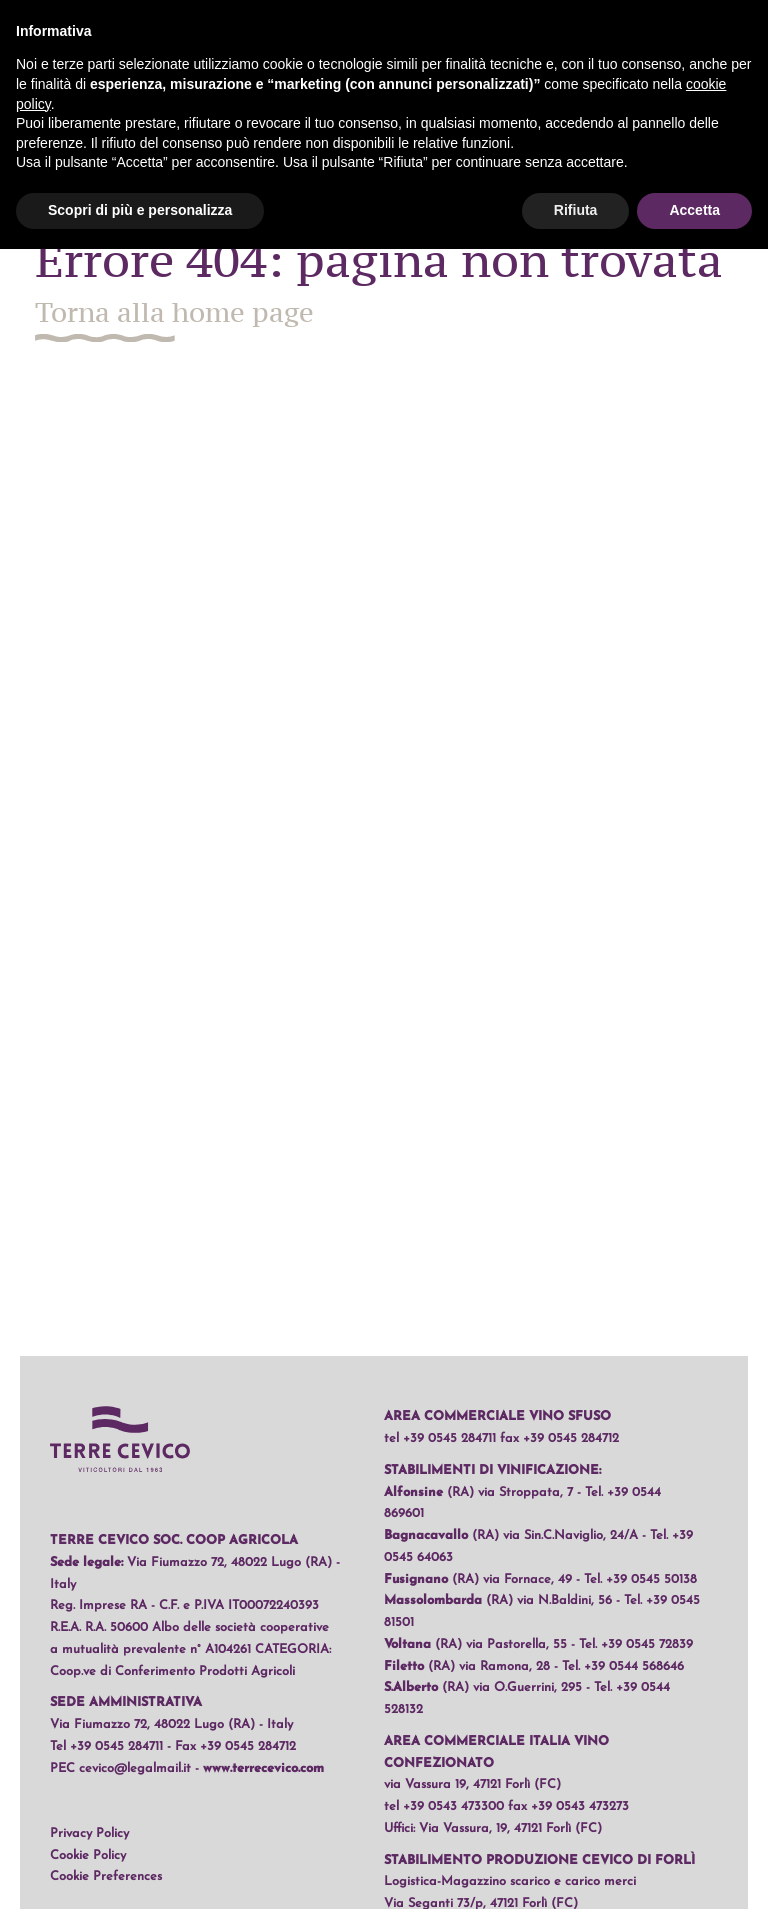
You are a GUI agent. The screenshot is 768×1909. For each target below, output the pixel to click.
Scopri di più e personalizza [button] (140, 210)
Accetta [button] (694, 210)
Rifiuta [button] (576, 210)
